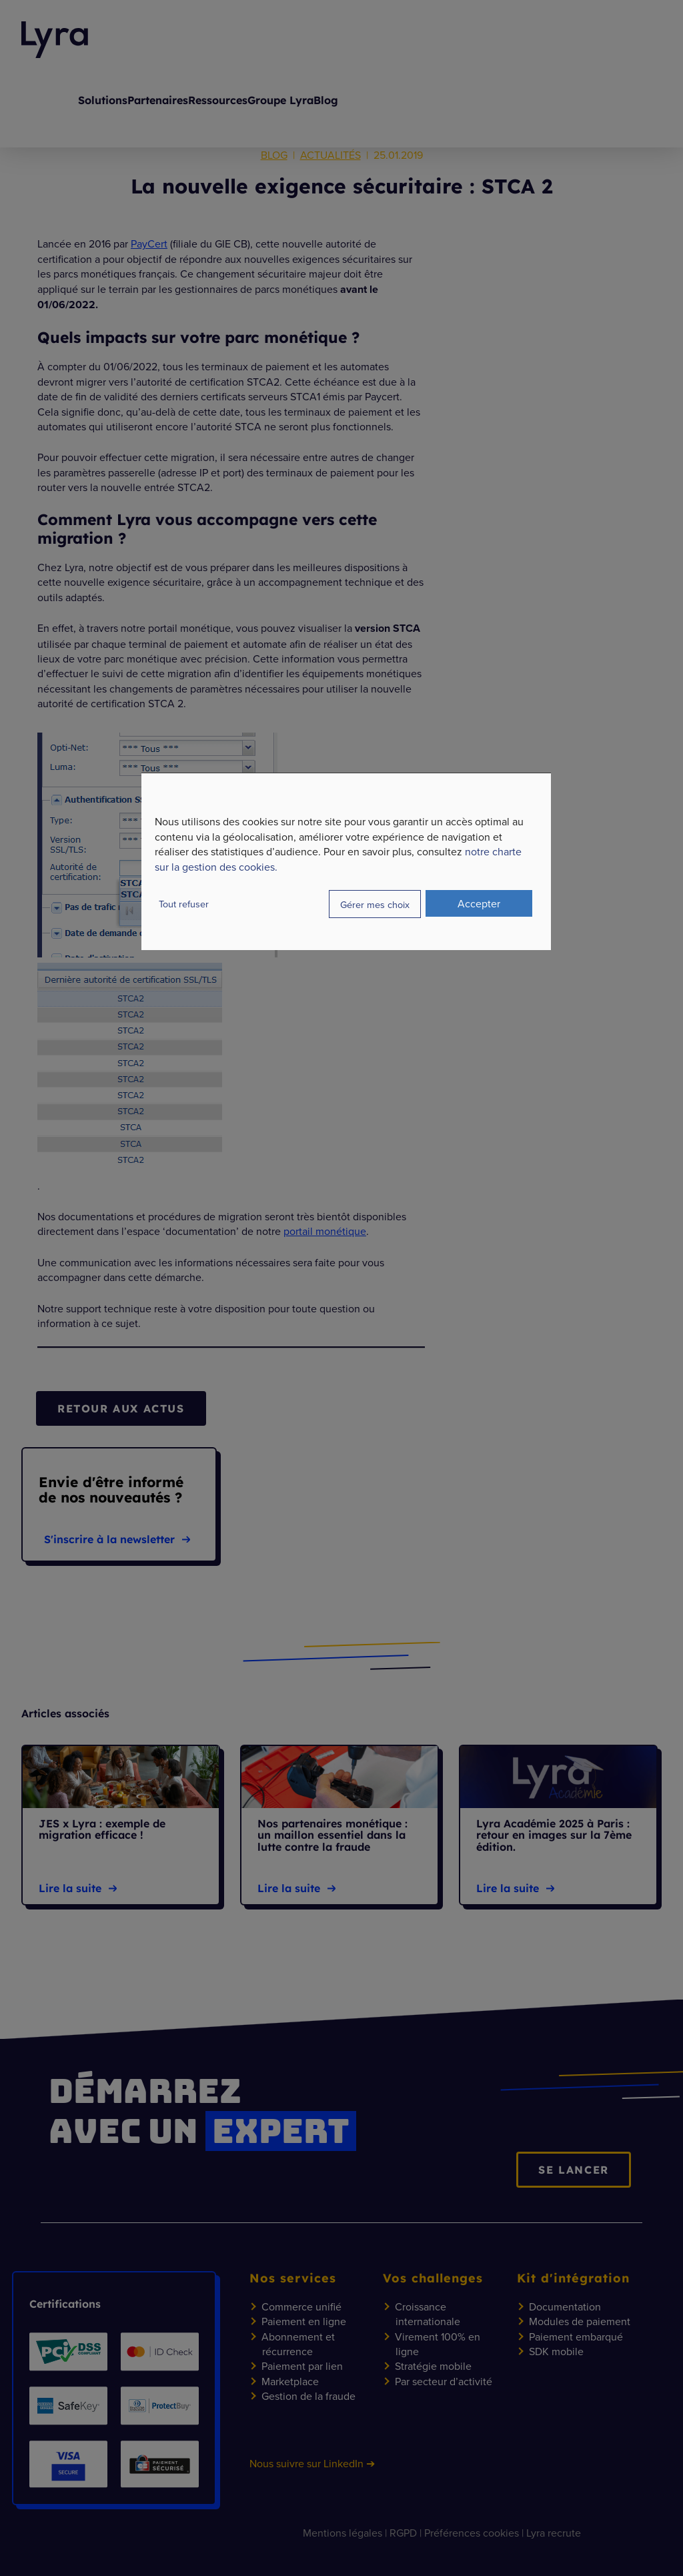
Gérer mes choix (375, 904)
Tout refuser (184, 904)
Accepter (479, 903)
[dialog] (346, 861)
